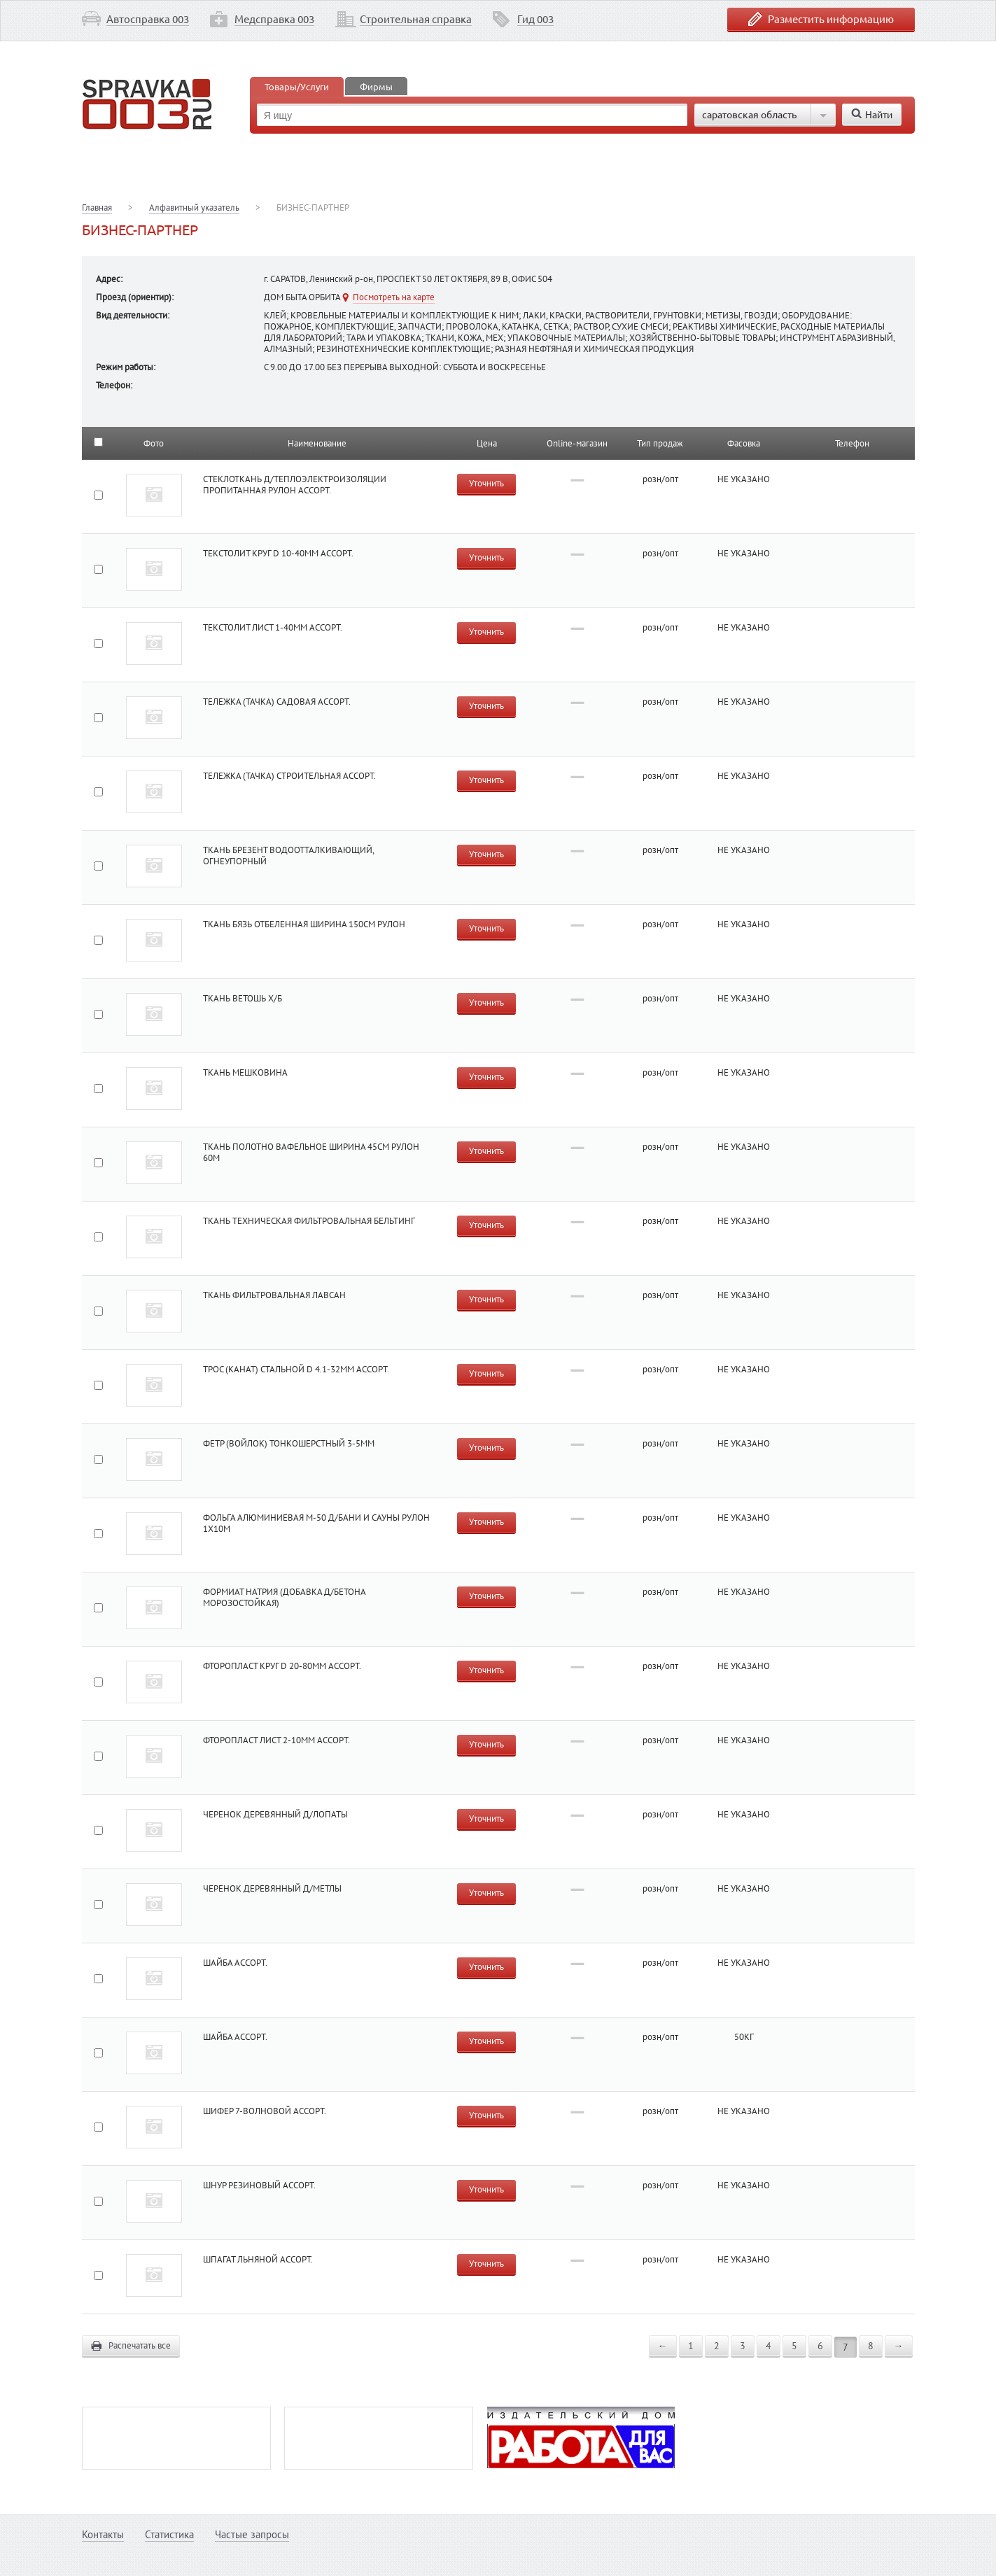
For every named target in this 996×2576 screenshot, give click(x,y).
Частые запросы (252, 2534)
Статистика (169, 2534)
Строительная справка (416, 18)
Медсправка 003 (274, 18)
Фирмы (376, 86)
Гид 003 (535, 18)
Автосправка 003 (147, 18)
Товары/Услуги (297, 86)
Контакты (103, 2534)
